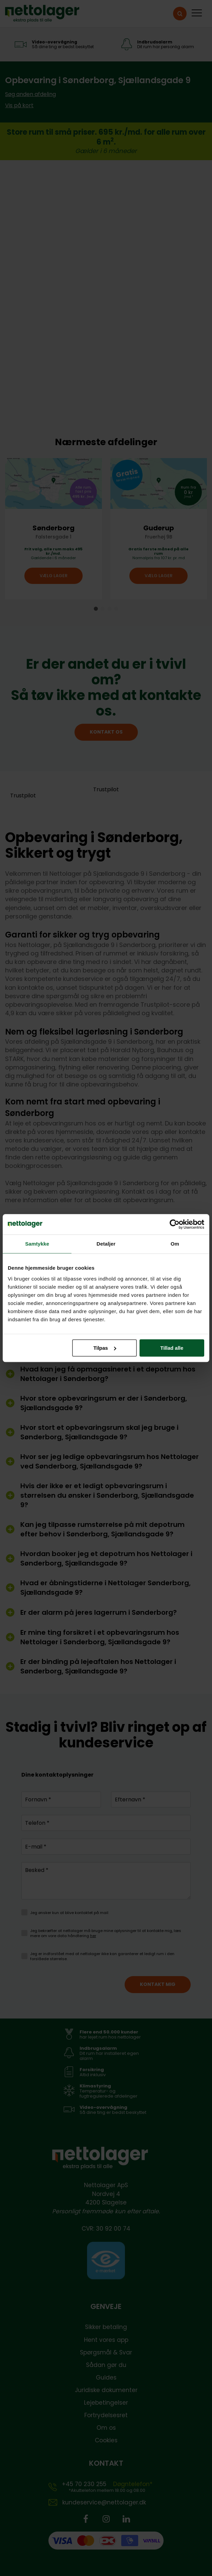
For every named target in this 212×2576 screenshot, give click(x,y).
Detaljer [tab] (106, 1244)
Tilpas (104, 1348)
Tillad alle (171, 1348)
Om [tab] (175, 1244)
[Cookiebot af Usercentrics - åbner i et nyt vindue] (174, 1224)
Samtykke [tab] (37, 1244)
